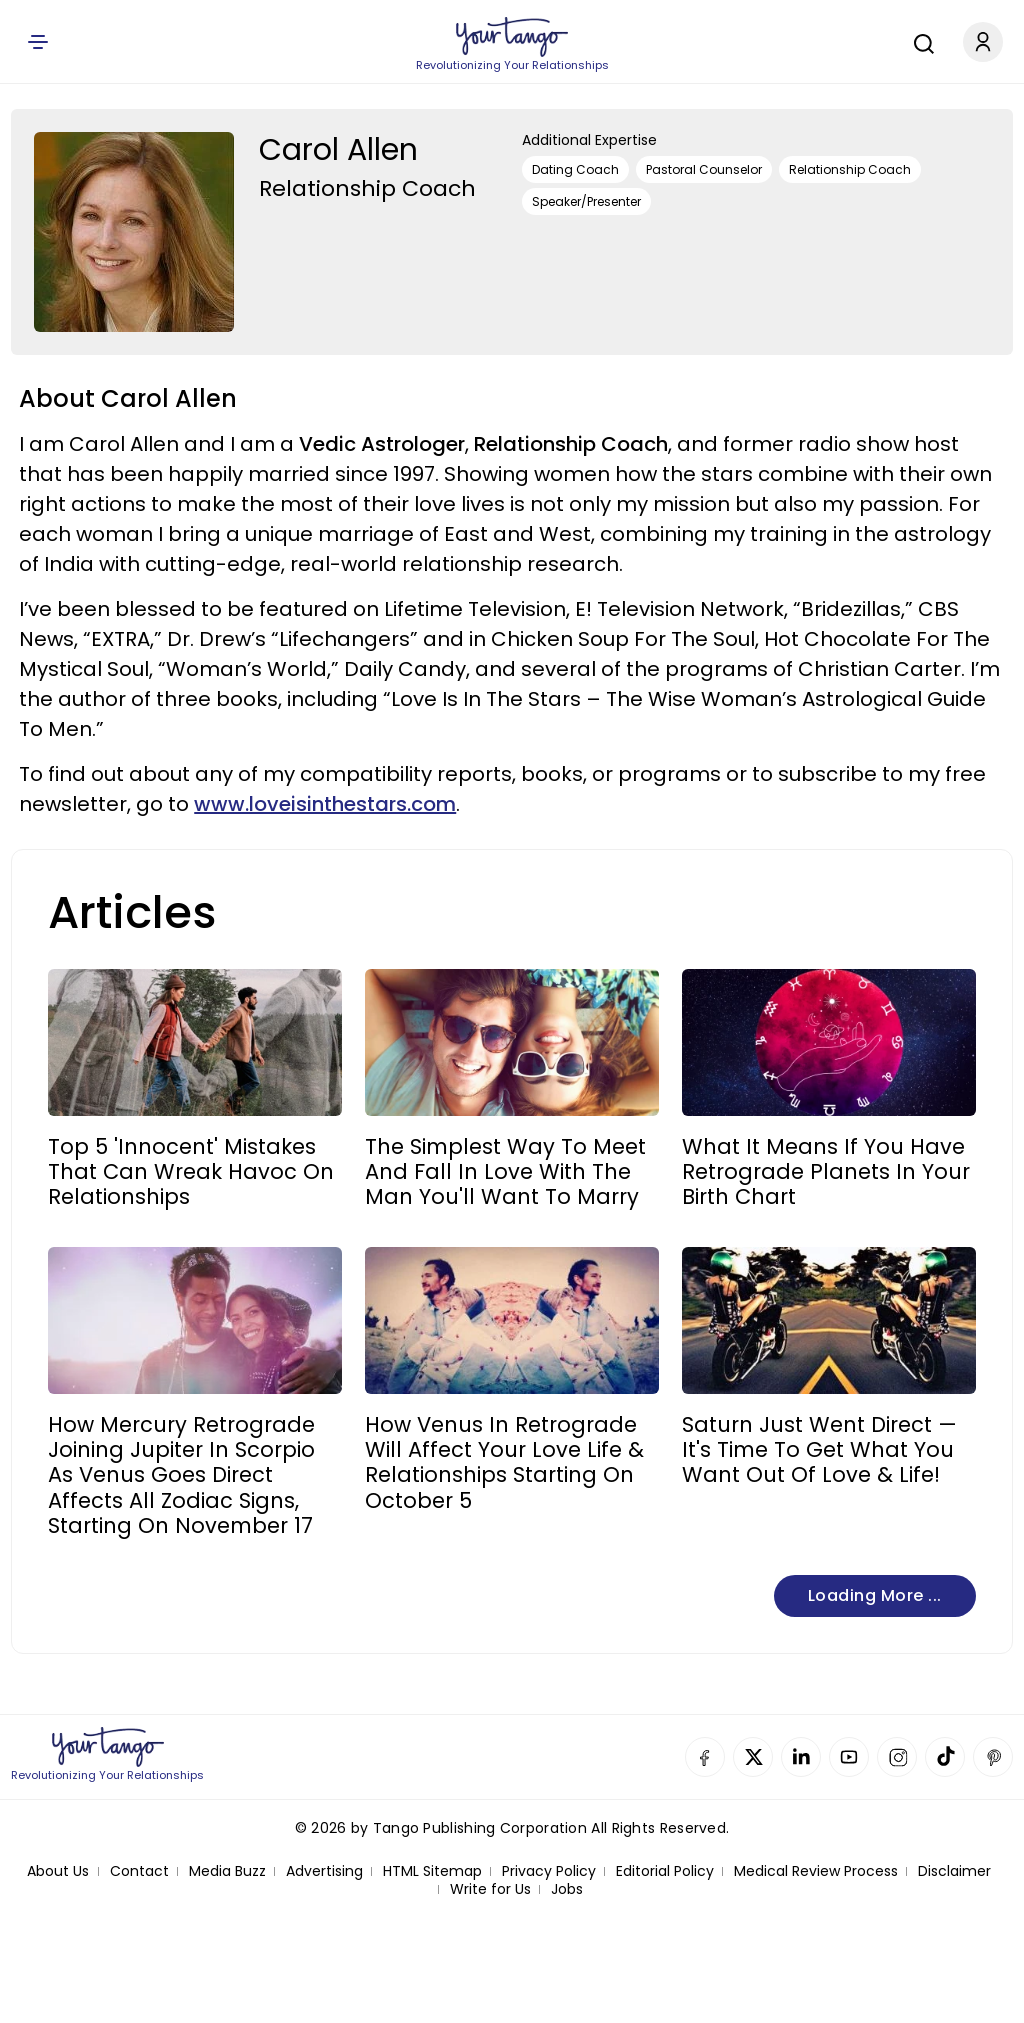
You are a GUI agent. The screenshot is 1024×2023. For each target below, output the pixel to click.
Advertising (324, 1871)
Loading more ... (875, 1595)
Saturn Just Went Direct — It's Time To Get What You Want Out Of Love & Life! (819, 1450)
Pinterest (993, 1757)
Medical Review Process (816, 1871)
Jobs (567, 1889)
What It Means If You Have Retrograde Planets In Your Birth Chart (826, 1172)
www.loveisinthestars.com (325, 804)
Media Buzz (227, 1871)
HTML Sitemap (432, 1871)
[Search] (919, 41)
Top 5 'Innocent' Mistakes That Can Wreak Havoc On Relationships (191, 1172)
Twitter (753, 1757)
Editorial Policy (665, 1871)
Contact (139, 1871)
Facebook (705, 1757)
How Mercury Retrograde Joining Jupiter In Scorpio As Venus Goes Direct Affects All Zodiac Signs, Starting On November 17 (181, 1475)
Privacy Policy (549, 1871)
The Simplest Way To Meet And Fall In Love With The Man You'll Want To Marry (505, 1172)
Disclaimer (954, 1871)
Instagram (897, 1757)
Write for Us (490, 1889)
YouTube (849, 1757)
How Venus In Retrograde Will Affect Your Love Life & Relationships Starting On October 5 (504, 1462)
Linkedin (801, 1757)
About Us (58, 1871)
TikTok (945, 1757)
